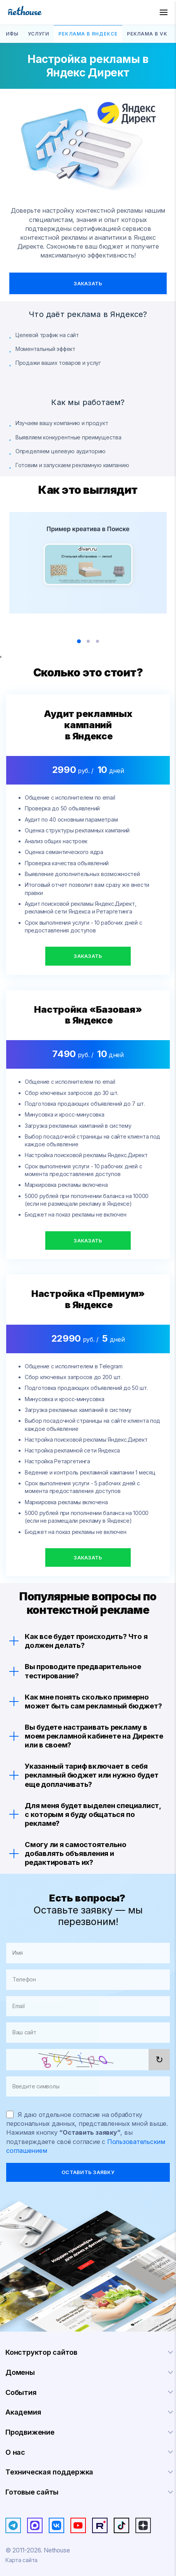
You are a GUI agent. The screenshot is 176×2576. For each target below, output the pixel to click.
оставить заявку (88, 2172)
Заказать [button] (87, 956)
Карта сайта (21, 2560)
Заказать (87, 283)
